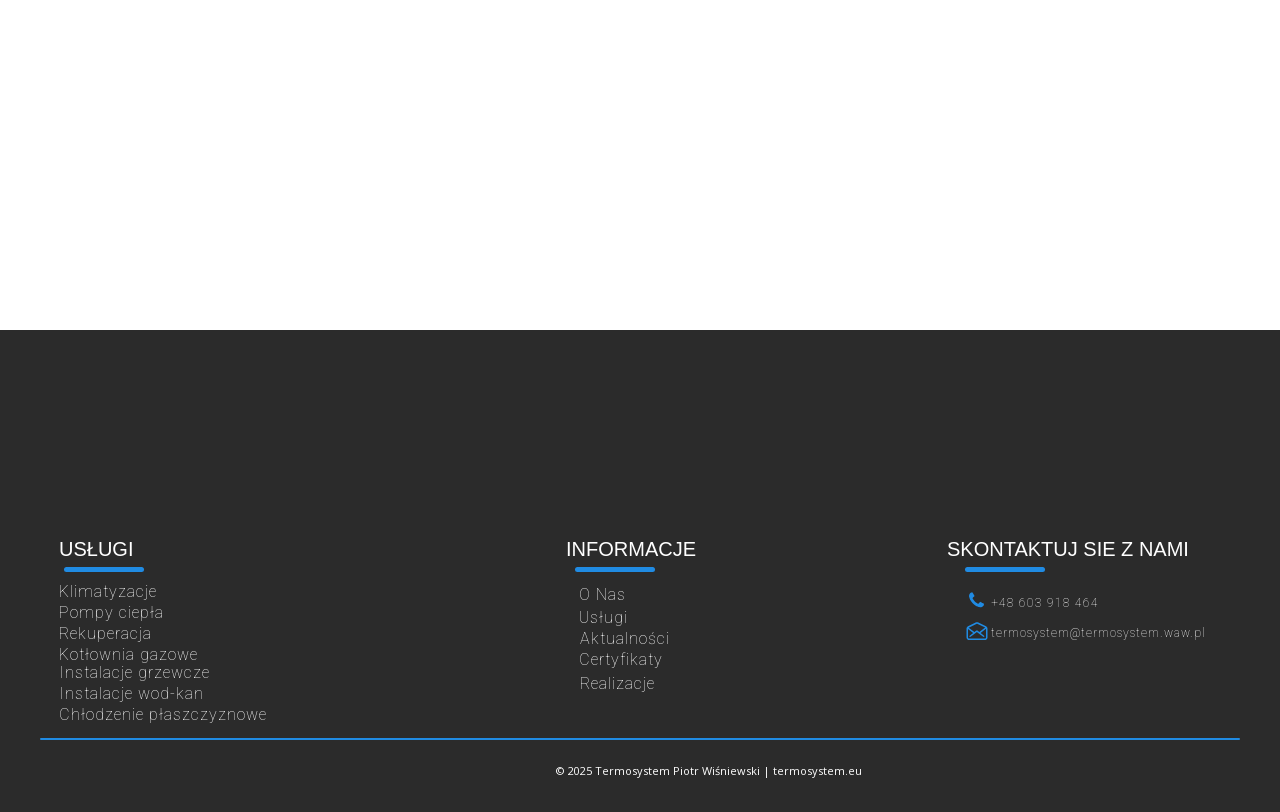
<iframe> (640, 440)
